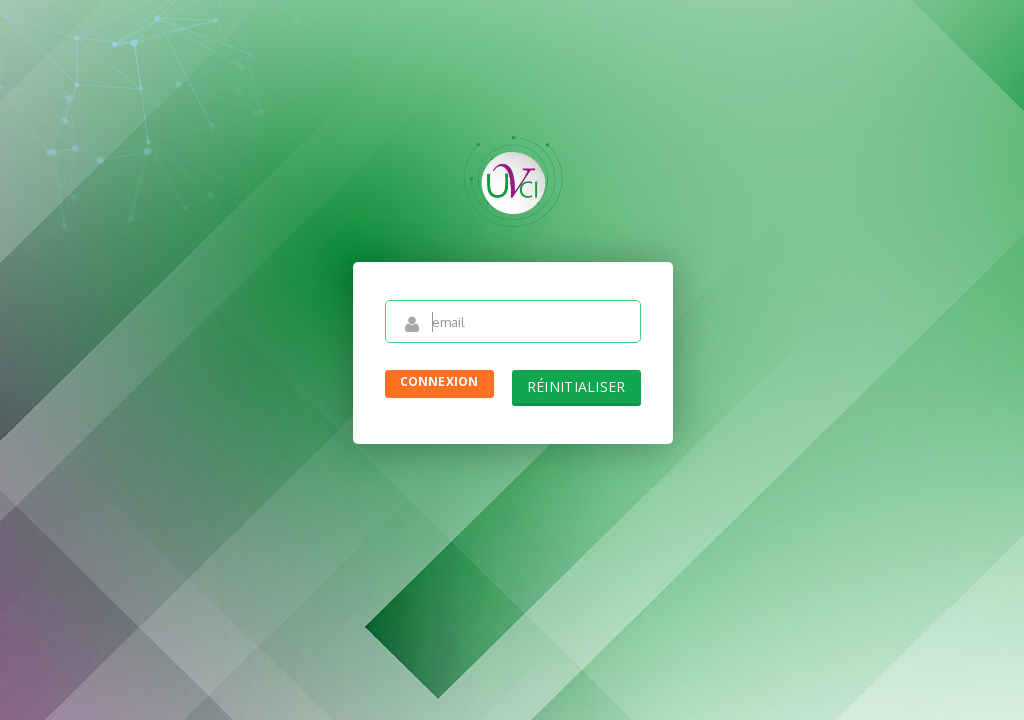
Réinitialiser (576, 386)
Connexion (439, 381)
